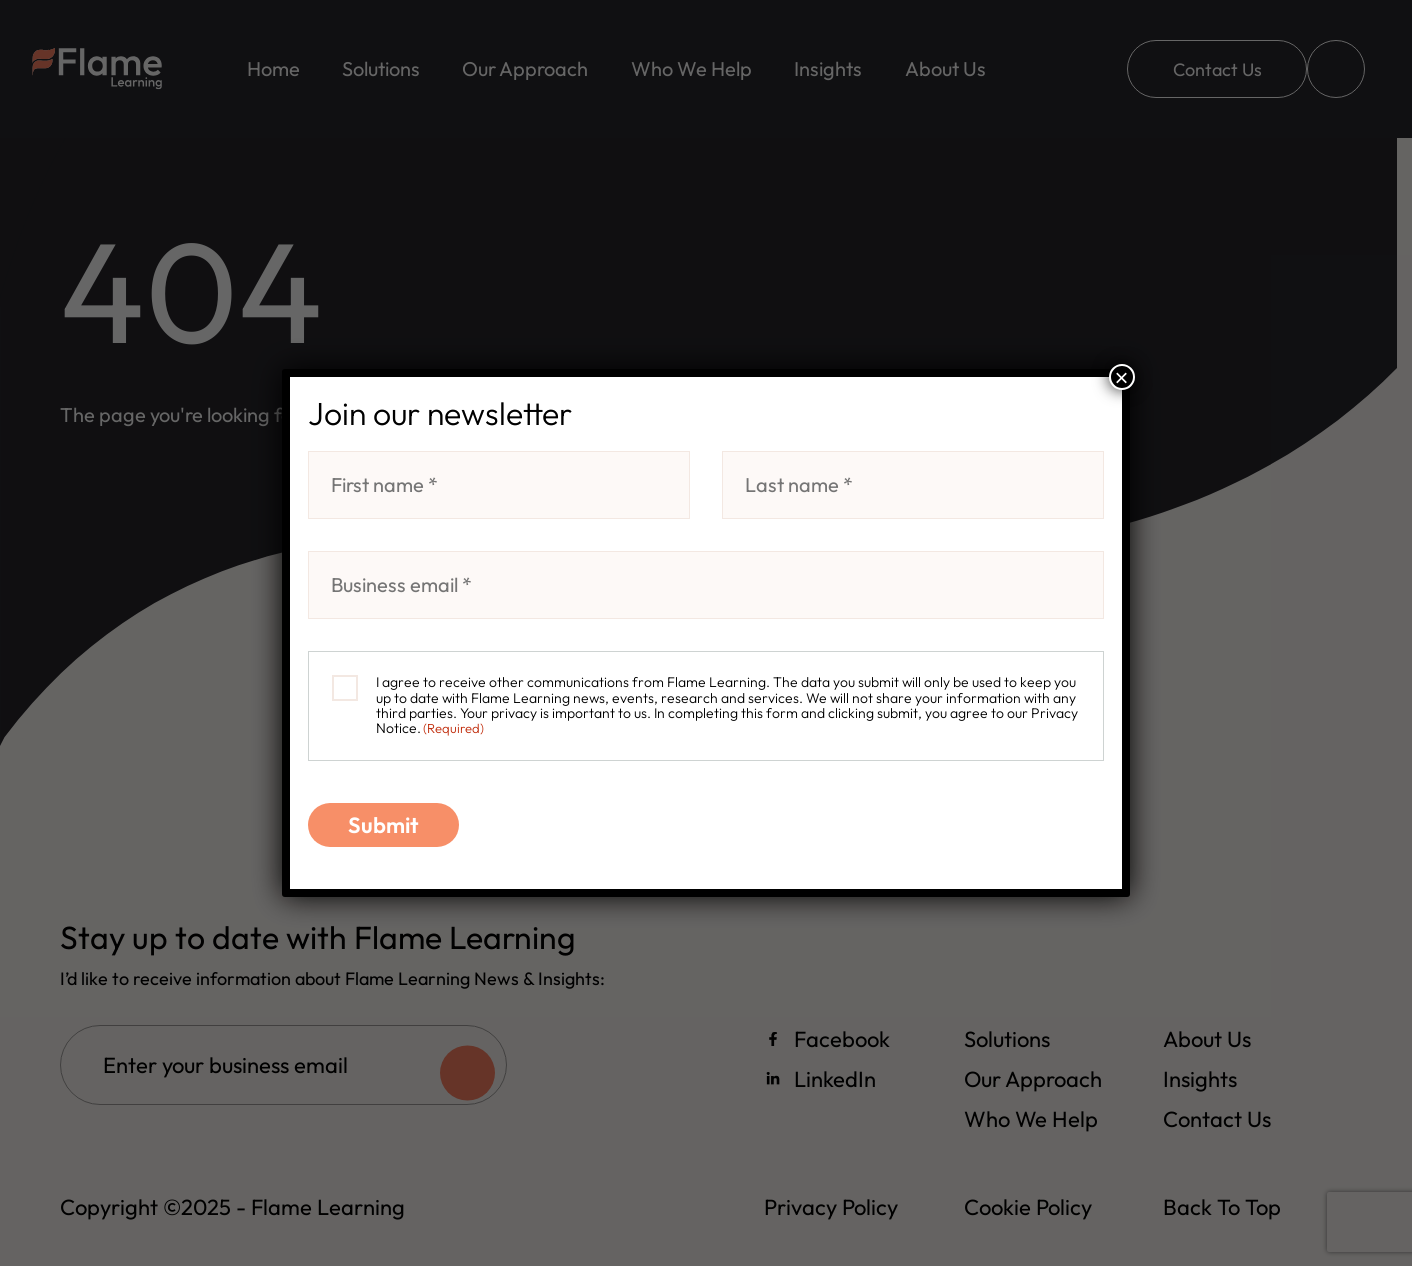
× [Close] (1122, 377)
